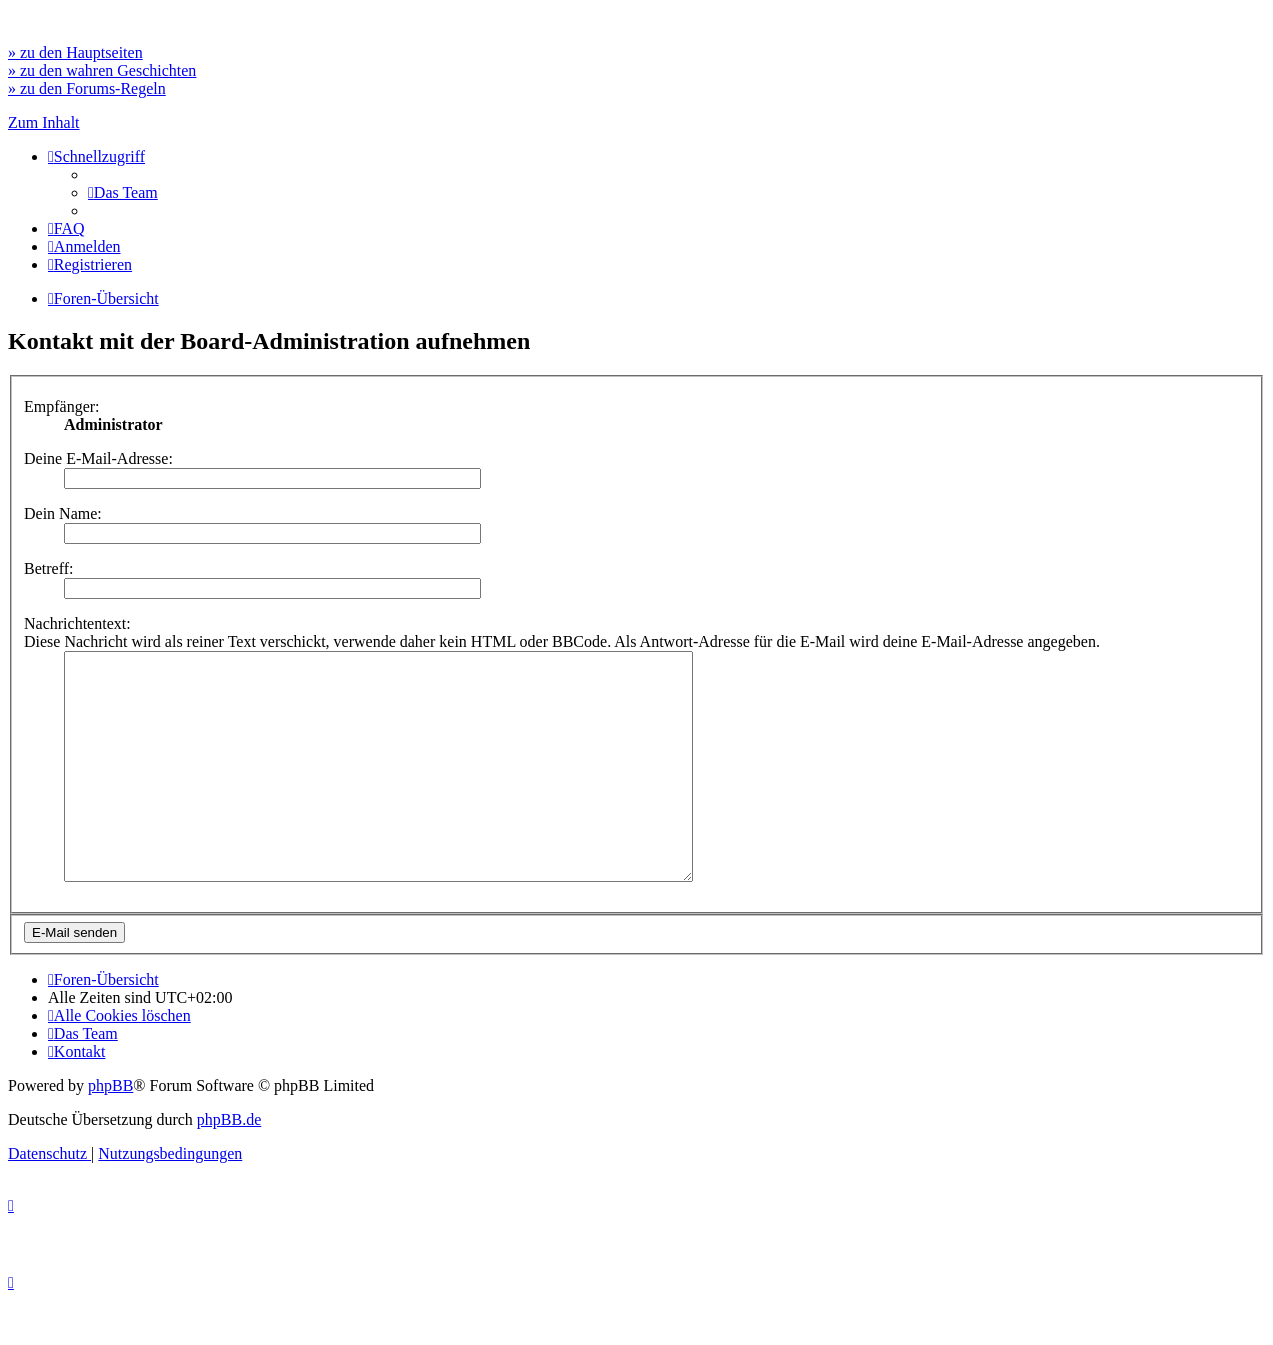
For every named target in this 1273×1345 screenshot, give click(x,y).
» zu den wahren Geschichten (102, 70)
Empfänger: (62, 406)
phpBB (110, 1130)
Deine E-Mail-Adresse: (98, 458)
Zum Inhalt (44, 122)
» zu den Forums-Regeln (87, 88)
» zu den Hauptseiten (75, 52)
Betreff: (48, 568)
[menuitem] (123, 192)
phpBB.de (229, 1164)
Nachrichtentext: (77, 623)
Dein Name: (63, 513)
